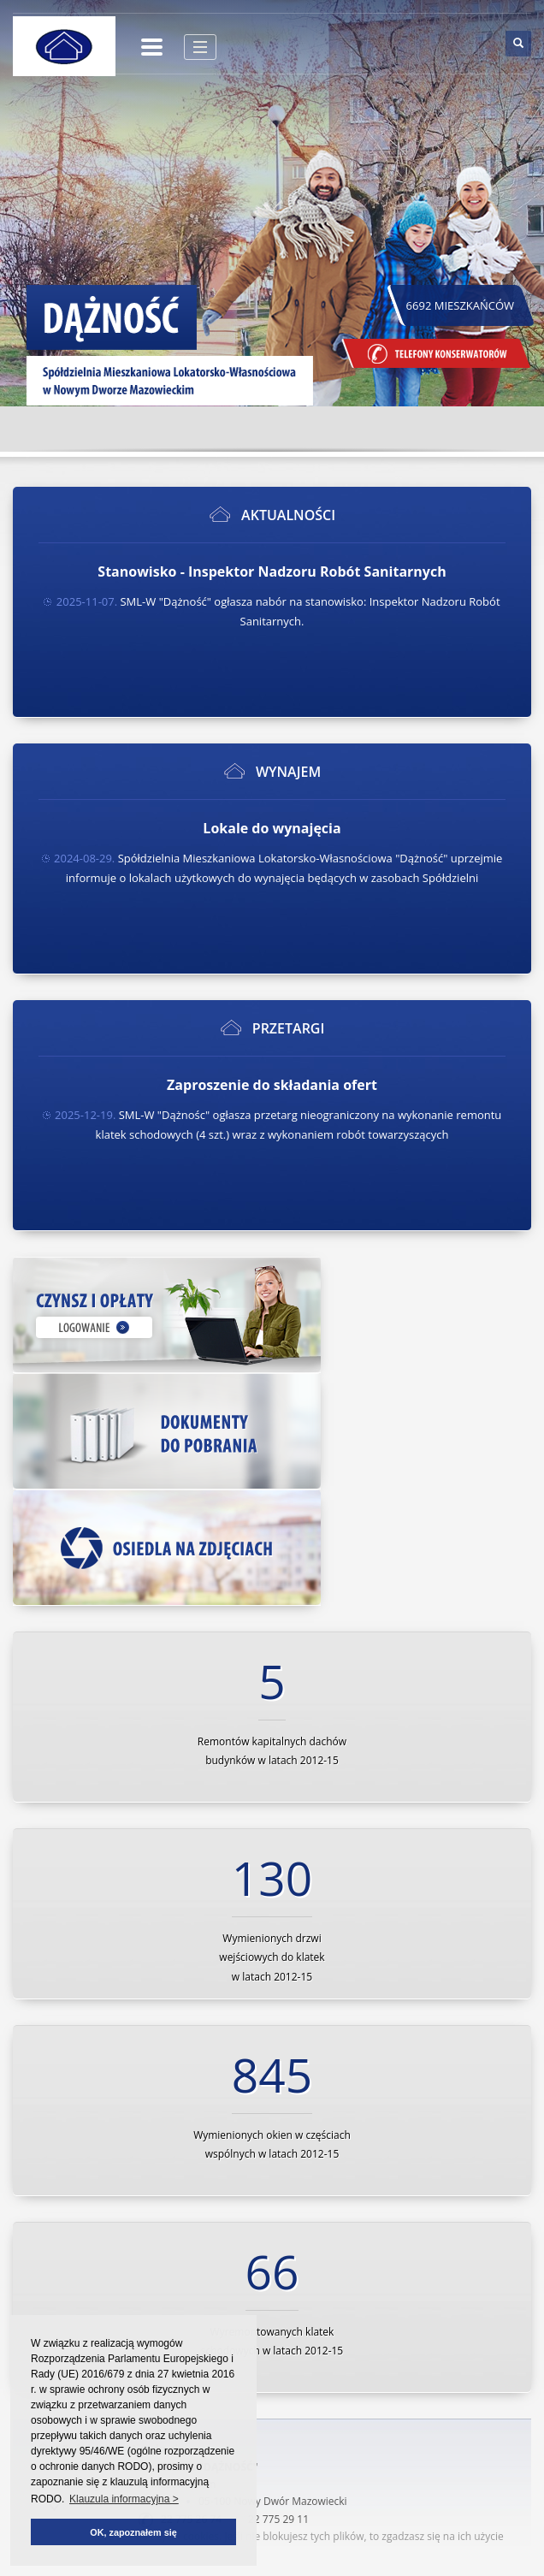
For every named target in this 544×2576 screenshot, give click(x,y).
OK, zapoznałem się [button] (133, 2532)
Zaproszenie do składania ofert (272, 1084)
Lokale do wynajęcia (271, 828)
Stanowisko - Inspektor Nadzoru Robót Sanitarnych (272, 571)
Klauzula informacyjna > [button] (124, 2499)
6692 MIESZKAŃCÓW (460, 305)
